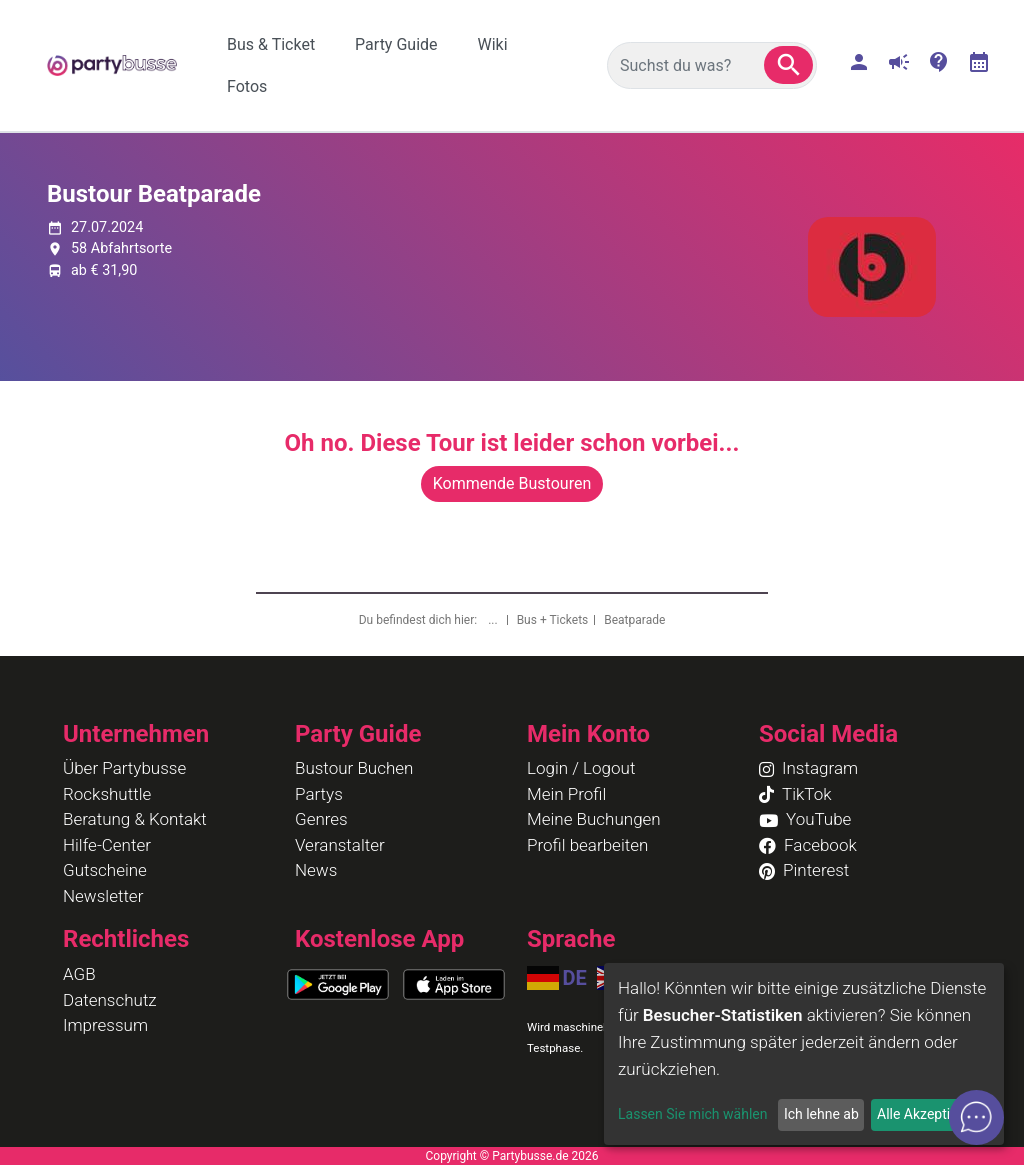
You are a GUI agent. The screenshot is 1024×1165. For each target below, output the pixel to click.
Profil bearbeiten (587, 845)
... (494, 620)
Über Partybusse (124, 768)
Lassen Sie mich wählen (692, 1114)
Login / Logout (581, 768)
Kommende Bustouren (512, 483)
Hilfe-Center (107, 845)
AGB (79, 974)
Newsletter (103, 896)
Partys (319, 794)
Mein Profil (566, 794)
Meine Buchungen (594, 819)
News (316, 870)
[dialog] (804, 1054)
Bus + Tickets (553, 620)
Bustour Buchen (354, 768)
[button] (788, 65)
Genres (321, 819)
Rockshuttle (107, 794)
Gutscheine (105, 870)
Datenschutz (110, 1000)
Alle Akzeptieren (927, 1114)
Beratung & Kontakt (135, 819)
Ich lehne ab (821, 1114)
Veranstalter (340, 845)
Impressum (105, 1025)
